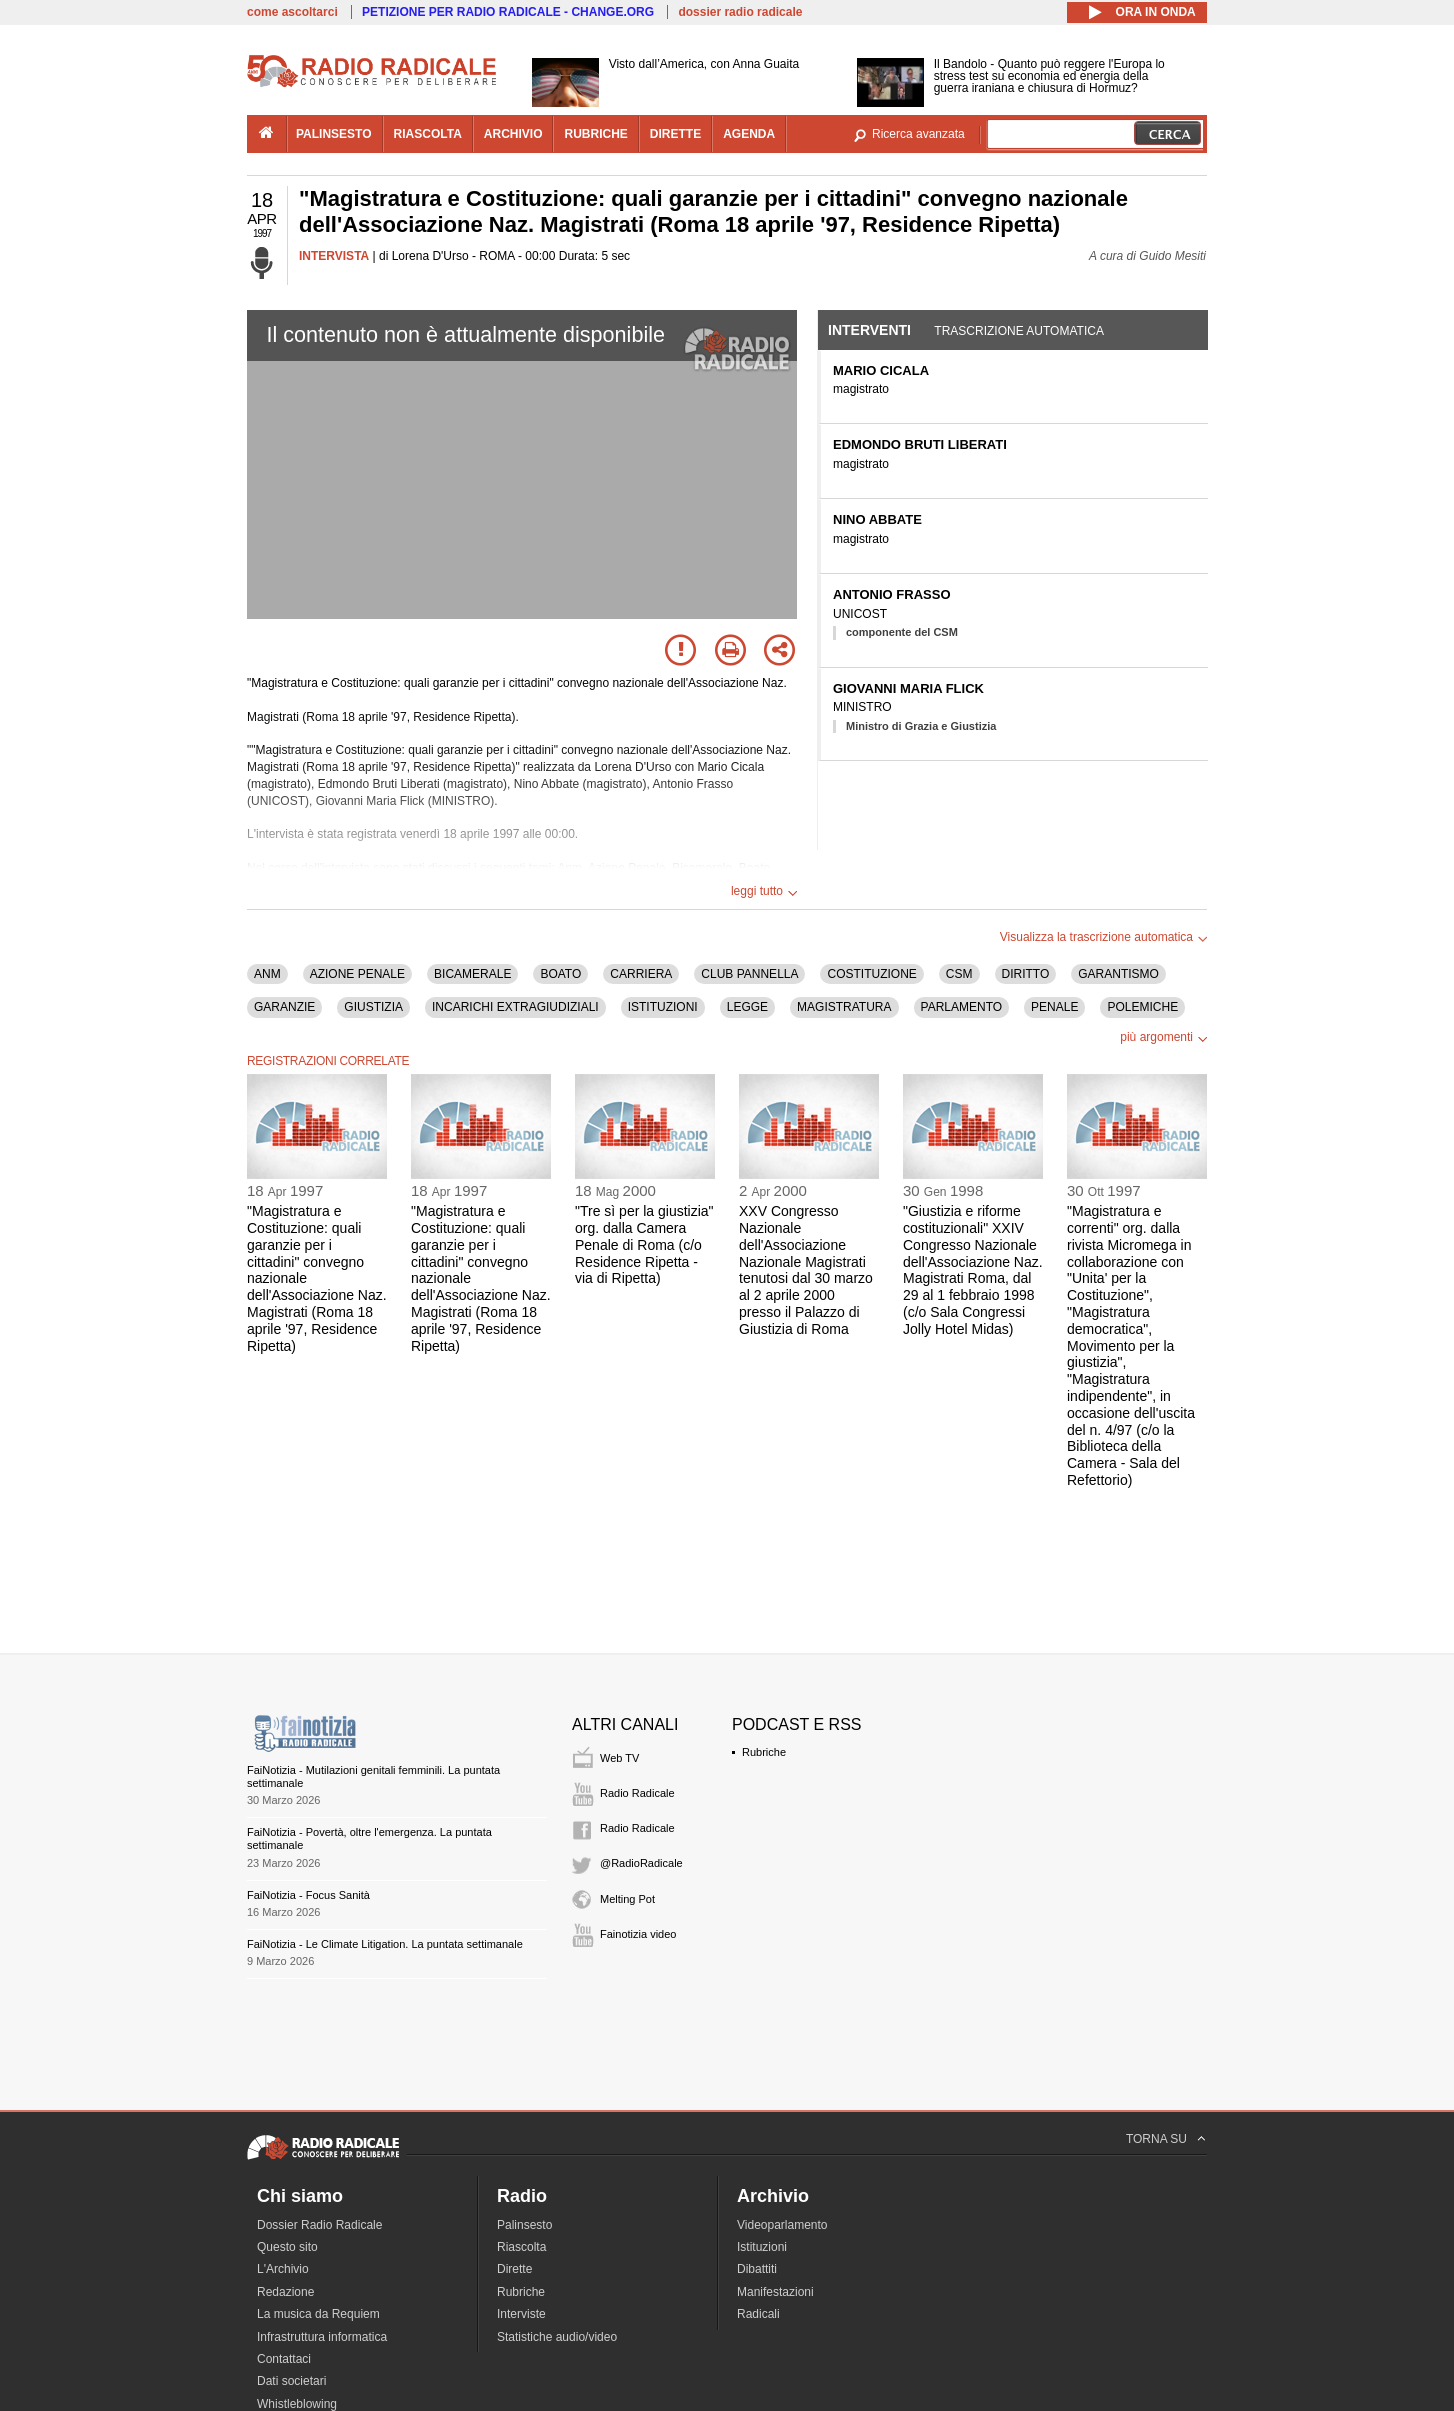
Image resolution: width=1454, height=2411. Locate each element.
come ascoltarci (292, 12)
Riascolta (521, 2247)
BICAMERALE (472, 974)
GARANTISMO (1118, 974)
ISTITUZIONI (663, 1007)
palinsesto (334, 134)
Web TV (619, 1758)
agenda (749, 134)
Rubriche (764, 1752)
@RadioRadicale (641, 1863)
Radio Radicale (637, 1793)
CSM (959, 974)
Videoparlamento (782, 2225)
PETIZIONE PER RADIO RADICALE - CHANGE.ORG (508, 12)
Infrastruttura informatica (322, 2337)
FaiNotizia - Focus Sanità (308, 1895)
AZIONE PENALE (357, 974)
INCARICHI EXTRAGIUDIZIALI (515, 1007)
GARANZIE (284, 1007)
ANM (267, 974)
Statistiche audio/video (557, 2337)
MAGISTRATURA (844, 1007)
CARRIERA (641, 974)
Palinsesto (524, 2225)
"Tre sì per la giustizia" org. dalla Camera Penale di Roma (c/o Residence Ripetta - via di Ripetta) (644, 1244)
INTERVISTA (334, 256)
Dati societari (291, 2381)
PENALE (1054, 1007)
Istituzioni (762, 2247)
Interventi (869, 330)
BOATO (560, 974)
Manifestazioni (775, 2292)
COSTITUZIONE (871, 974)
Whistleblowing (297, 2404)
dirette (675, 134)
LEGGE (747, 1007)
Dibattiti (757, 2269)
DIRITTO (1026, 974)
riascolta (428, 134)
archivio (513, 134)
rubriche (595, 134)
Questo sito (287, 2247)
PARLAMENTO (962, 1007)
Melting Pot (627, 1899)
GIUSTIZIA (373, 1007)
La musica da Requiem (318, 2314)
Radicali (758, 2314)
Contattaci (284, 2359)
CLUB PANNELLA (749, 974)
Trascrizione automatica (1019, 331)
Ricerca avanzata (918, 134)
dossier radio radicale (740, 12)
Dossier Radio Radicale (319, 2225)
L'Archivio (283, 2269)
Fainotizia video (638, 1934)
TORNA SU (1156, 2139)
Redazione (285, 2292)
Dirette (514, 2269)
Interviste (521, 2314)
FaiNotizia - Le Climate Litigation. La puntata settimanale (385, 1944)
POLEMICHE (1142, 1007)
